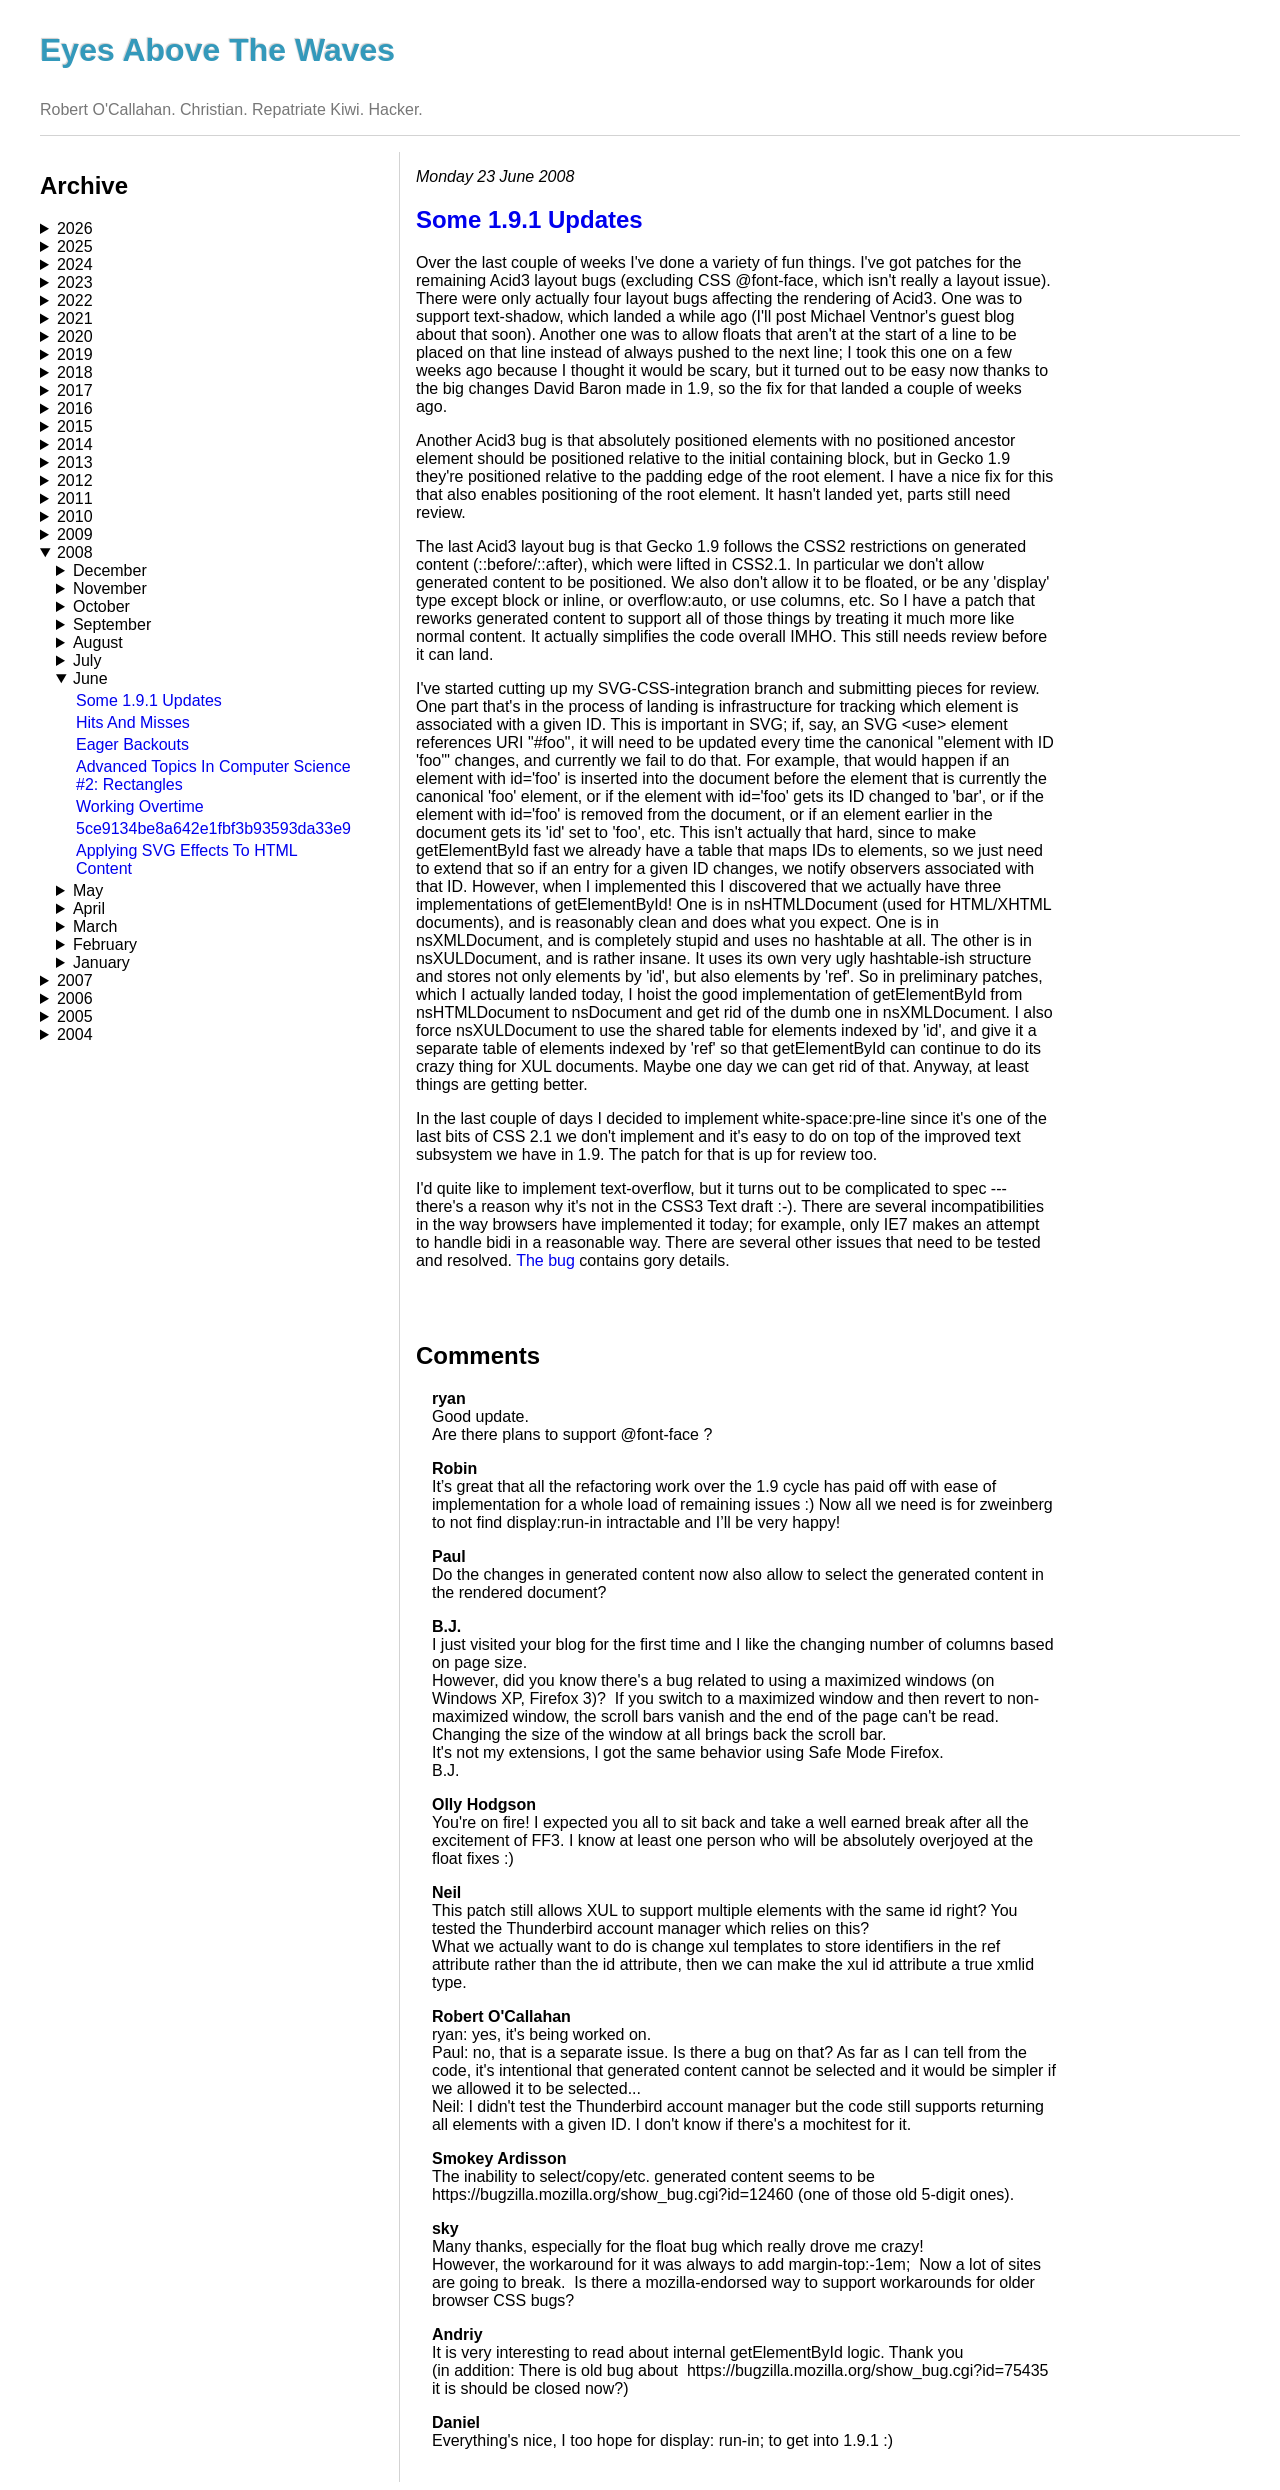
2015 (75, 426)
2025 (75, 246)
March (95, 926)
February (105, 944)
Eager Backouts (132, 744)
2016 (75, 408)
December (110, 570)
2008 (75, 552)
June (90, 678)
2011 (75, 498)
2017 (75, 390)
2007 (75, 980)
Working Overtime (140, 806)
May (88, 890)
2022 (75, 300)
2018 (75, 372)
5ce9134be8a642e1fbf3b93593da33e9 (213, 828)
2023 (75, 282)
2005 (75, 1016)
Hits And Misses (133, 722)
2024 (75, 264)
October (101, 606)
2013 (75, 462)
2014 (75, 444)
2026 (75, 228)
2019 (75, 354)
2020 (75, 336)
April (89, 908)
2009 (75, 534)
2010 (75, 516)
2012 (75, 480)
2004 (75, 1034)
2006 (75, 998)
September (112, 624)
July (87, 660)
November (110, 588)
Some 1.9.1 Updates (149, 700)
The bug (545, 1260)
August (98, 642)
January (101, 962)
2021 (75, 318)
